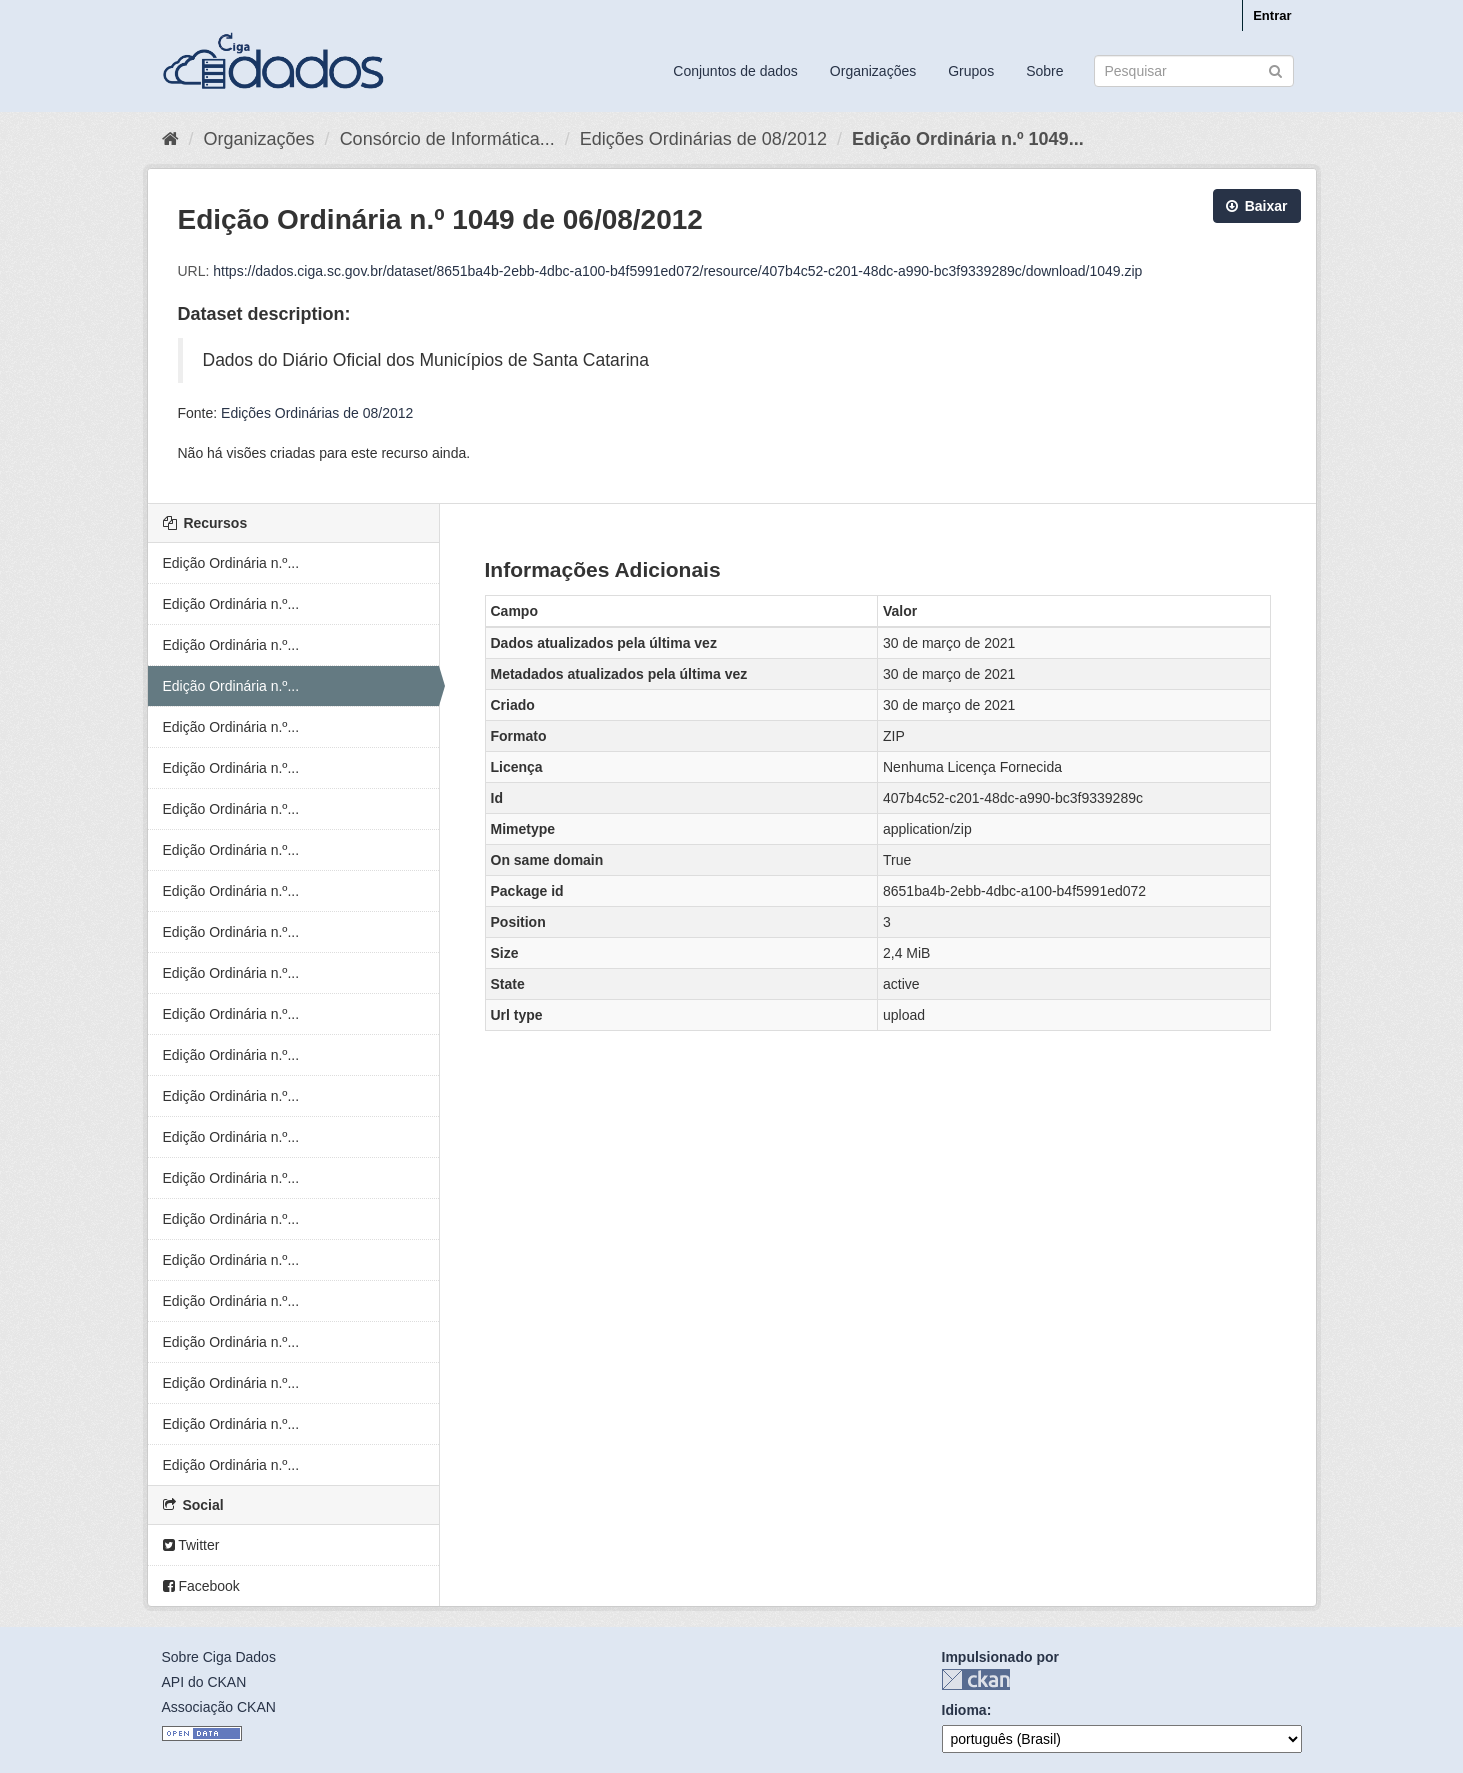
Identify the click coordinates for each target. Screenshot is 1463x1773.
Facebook (201, 1586)
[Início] (170, 139)
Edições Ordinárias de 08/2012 (703, 139)
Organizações (873, 71)
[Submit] (1275, 69)
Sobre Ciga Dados (219, 1657)
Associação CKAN (219, 1707)
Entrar (1272, 15)
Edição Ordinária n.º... (231, 563)
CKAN (976, 1679)
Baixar (1257, 206)
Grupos (971, 71)
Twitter (191, 1545)
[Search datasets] (1194, 71)
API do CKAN (204, 1682)
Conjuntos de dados (735, 71)
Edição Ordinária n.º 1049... (968, 139)
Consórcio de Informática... (447, 139)
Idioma (964, 1710)
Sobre (1044, 71)
